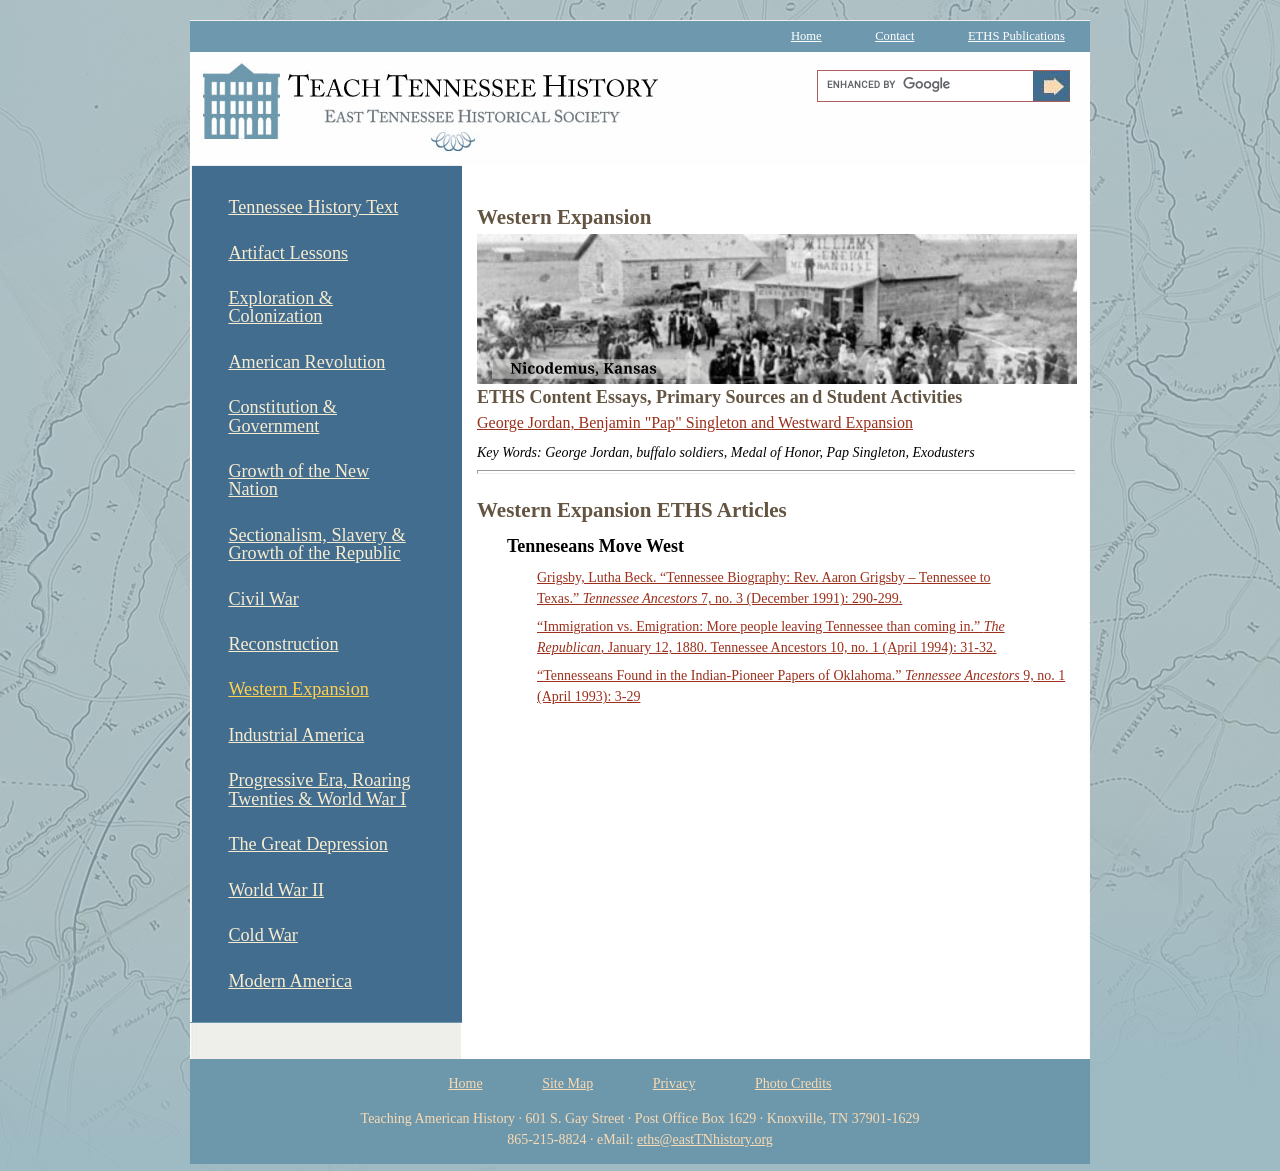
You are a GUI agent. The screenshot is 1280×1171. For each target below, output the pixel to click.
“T (544, 675)
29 (633, 696)
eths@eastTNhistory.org (705, 1139)
